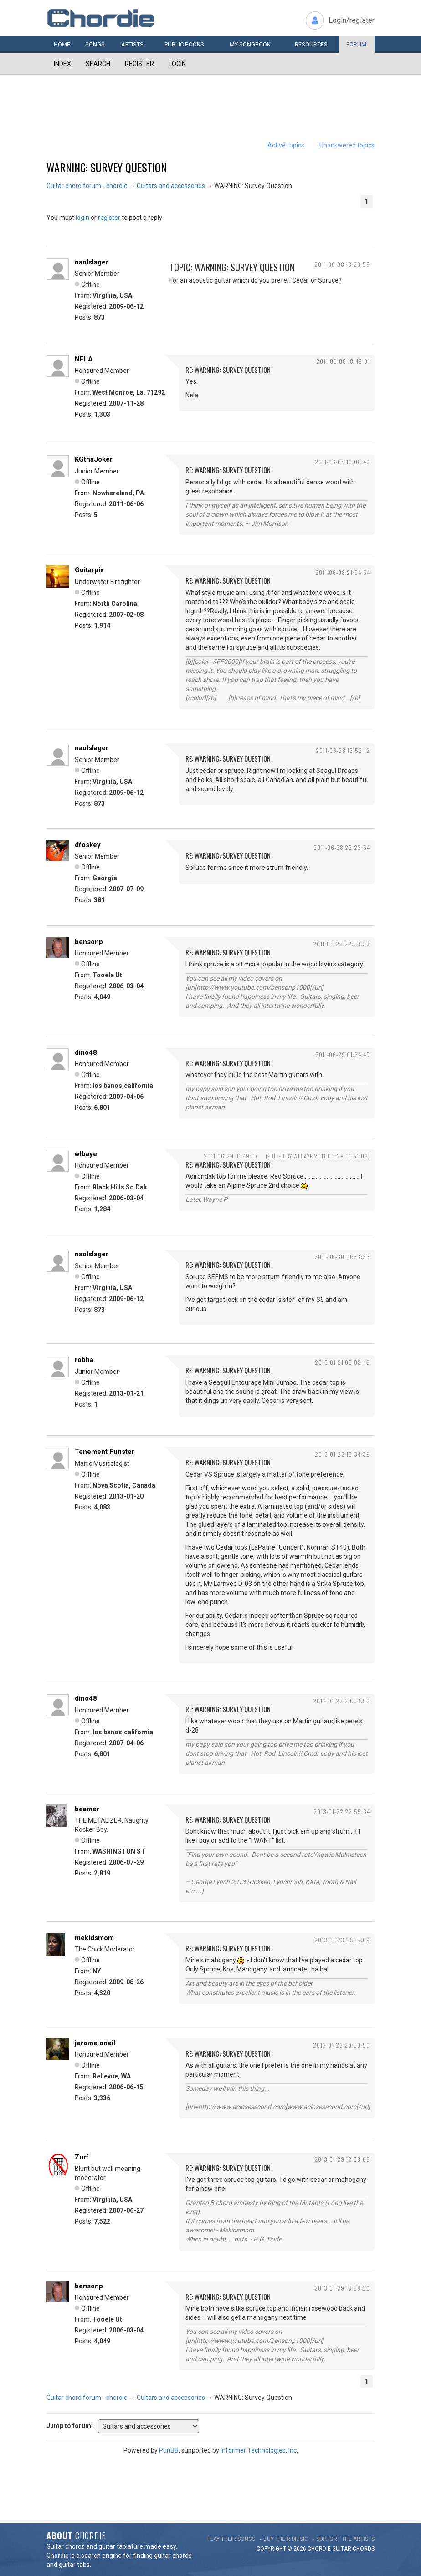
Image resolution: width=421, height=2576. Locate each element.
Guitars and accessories (171, 185)
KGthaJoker (94, 459)
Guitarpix (89, 570)
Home (62, 44)
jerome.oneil (95, 2043)
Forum (356, 44)
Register (139, 63)
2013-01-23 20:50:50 (341, 2045)
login (82, 217)
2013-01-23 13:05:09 (342, 1940)
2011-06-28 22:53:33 (341, 944)
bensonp (89, 942)
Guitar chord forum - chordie (87, 185)
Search (98, 63)
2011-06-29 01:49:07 (231, 1156)
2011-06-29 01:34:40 (342, 1054)
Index (62, 63)
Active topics (285, 145)
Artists (132, 44)
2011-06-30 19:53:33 (342, 1256)
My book (250, 44)
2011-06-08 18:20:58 (342, 264)
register (109, 217)
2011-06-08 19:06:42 (342, 462)
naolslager (91, 262)
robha (84, 1360)
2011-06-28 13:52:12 (343, 750)
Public (184, 44)
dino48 (86, 1052)
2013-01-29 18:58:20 (342, 2288)
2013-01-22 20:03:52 (341, 1701)
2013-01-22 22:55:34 (341, 1811)
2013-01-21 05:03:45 (342, 1362)
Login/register (352, 20)
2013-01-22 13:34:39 (342, 1454)
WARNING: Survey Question (106, 167)
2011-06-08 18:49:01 (343, 361)
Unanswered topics (347, 145)
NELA (84, 359)
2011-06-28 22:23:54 (341, 847)
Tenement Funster (104, 1452)
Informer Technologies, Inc (259, 2450)
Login (177, 63)
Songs (95, 44)
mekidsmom (94, 1938)
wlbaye (86, 1154)
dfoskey (88, 845)
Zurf (82, 2157)
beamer (87, 1809)
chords (364, 2549)
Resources (311, 44)
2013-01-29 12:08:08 (342, 2159)
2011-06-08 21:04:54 (342, 572)
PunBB (169, 2450)
